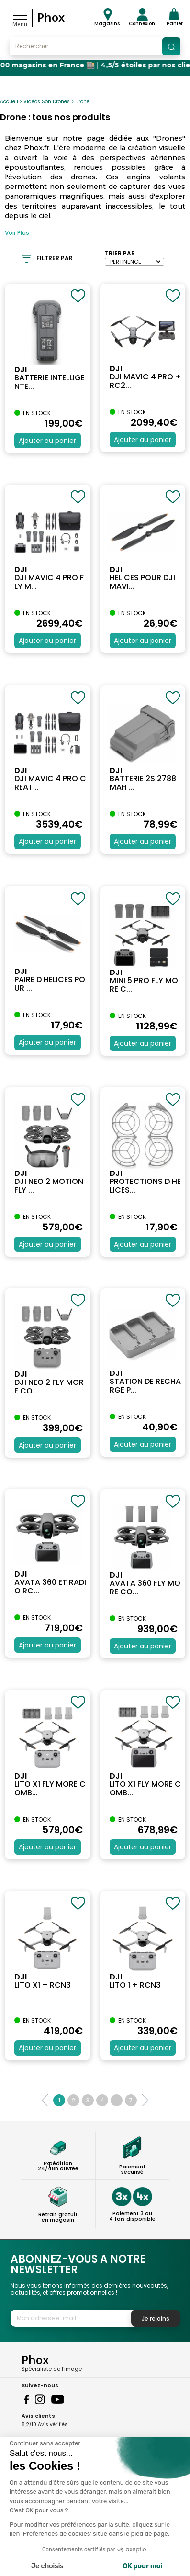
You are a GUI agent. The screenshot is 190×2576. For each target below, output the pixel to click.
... (116, 2100)
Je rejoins (155, 2318)
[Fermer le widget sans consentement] (45, 2443)
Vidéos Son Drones (46, 101)
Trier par (120, 253)
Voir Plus (17, 233)
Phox (51, 17)
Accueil (9, 101)
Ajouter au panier (47, 440)
